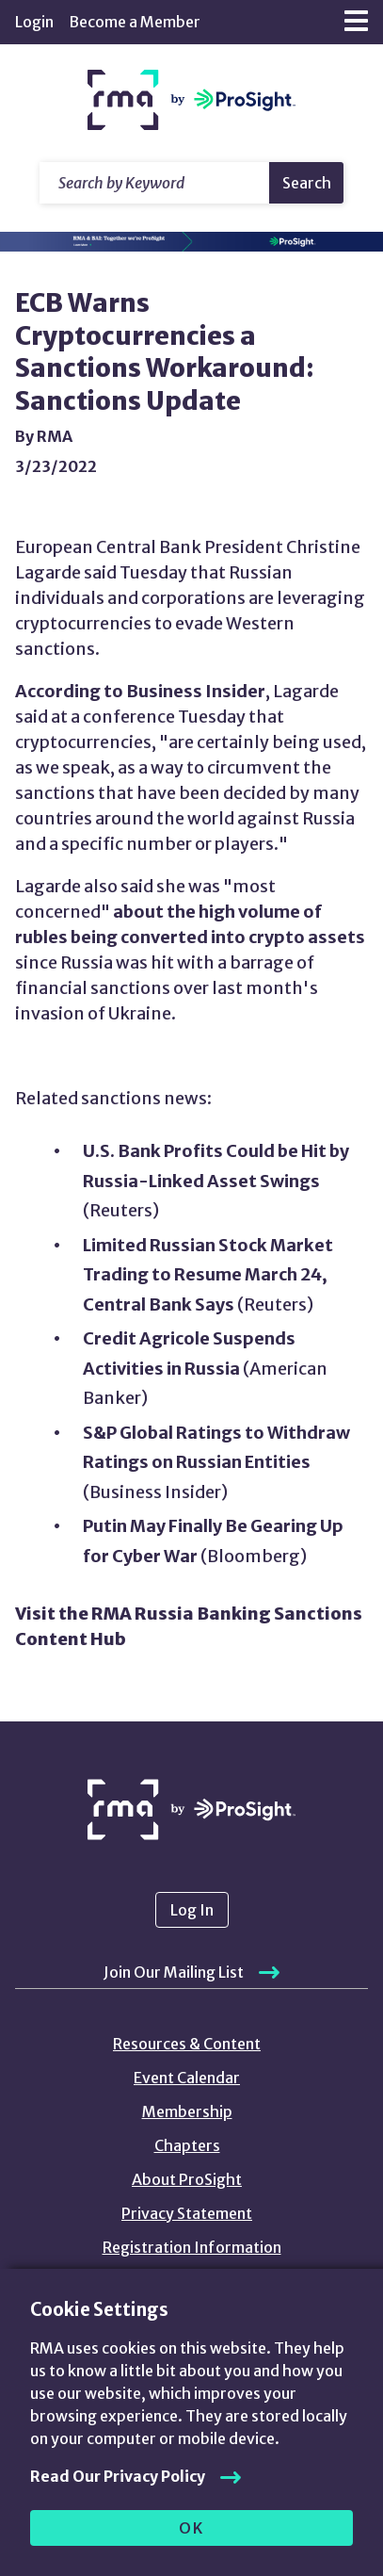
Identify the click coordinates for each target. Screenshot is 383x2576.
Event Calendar (187, 2077)
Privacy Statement (186, 2213)
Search (306, 182)
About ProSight (187, 2179)
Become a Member (134, 21)
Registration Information (192, 2247)
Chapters (187, 2145)
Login (34, 21)
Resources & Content (187, 2043)
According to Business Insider (140, 691)
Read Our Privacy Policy (117, 2476)
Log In (192, 1909)
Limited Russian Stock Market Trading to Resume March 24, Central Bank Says (208, 1274)
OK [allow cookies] (191, 2528)
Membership (187, 2111)
